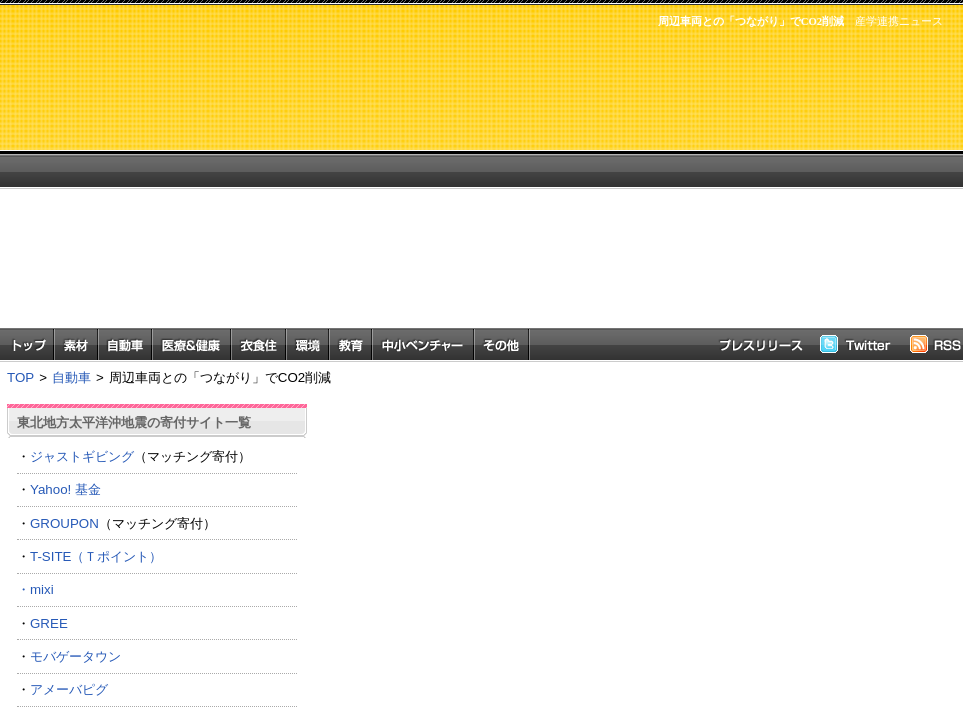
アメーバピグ (69, 689)
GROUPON (64, 523)
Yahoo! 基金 (65, 489)
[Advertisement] (571, 188)
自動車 (71, 377)
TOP (20, 377)
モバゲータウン (75, 656)
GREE (49, 623)
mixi (42, 589)
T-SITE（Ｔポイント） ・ (157, 573)
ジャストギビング (82, 456)
